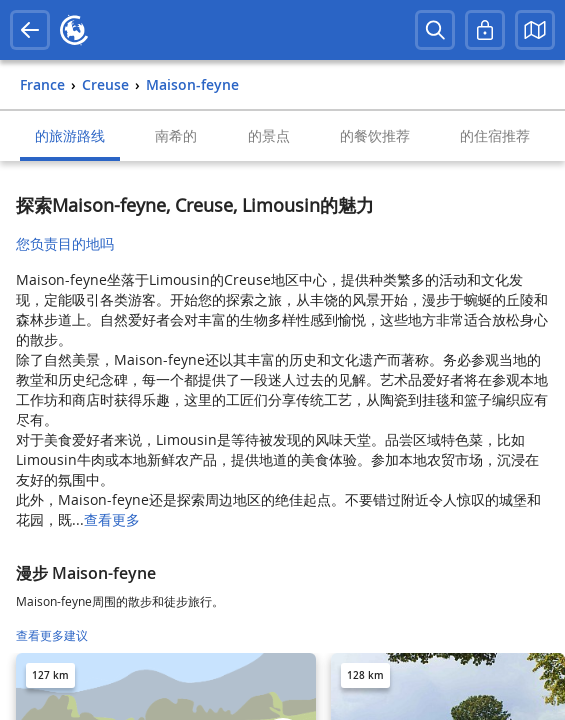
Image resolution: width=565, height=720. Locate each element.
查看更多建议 (52, 635)
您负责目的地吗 (65, 243)
